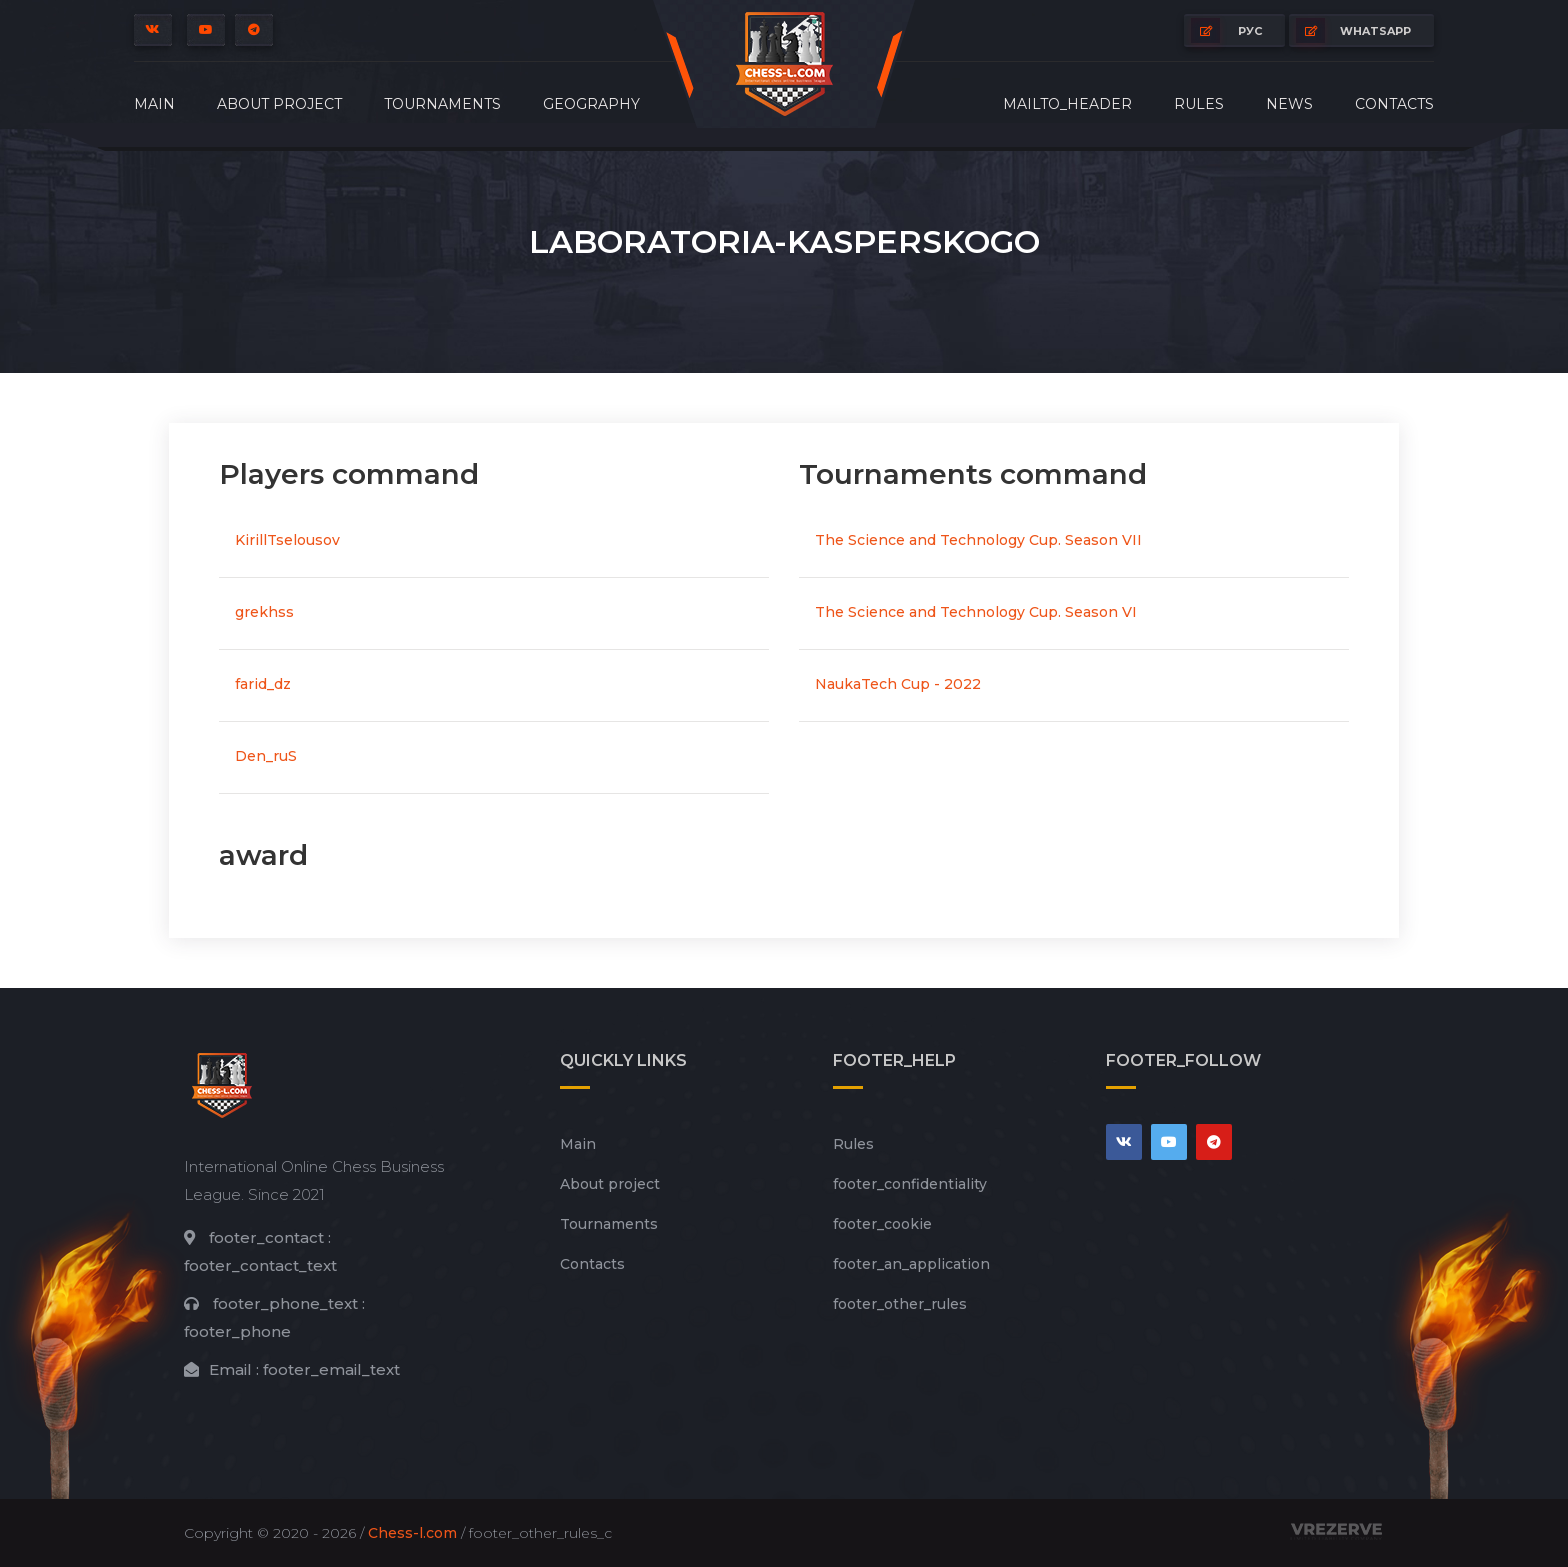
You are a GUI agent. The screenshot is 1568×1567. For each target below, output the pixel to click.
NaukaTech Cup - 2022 (898, 684)
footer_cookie (882, 1224)
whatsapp (1353, 30)
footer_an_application (911, 1264)
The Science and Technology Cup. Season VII (978, 540)
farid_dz (263, 684)
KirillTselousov (287, 540)
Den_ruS (266, 756)
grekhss (264, 612)
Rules (1199, 104)
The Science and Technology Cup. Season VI (976, 612)
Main (154, 104)
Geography (591, 104)
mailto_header (1067, 104)
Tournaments (442, 104)
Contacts (1394, 104)
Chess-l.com (412, 1533)
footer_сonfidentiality (910, 1184)
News (1289, 104)
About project (279, 104)
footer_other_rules (900, 1304)
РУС (1226, 30)
